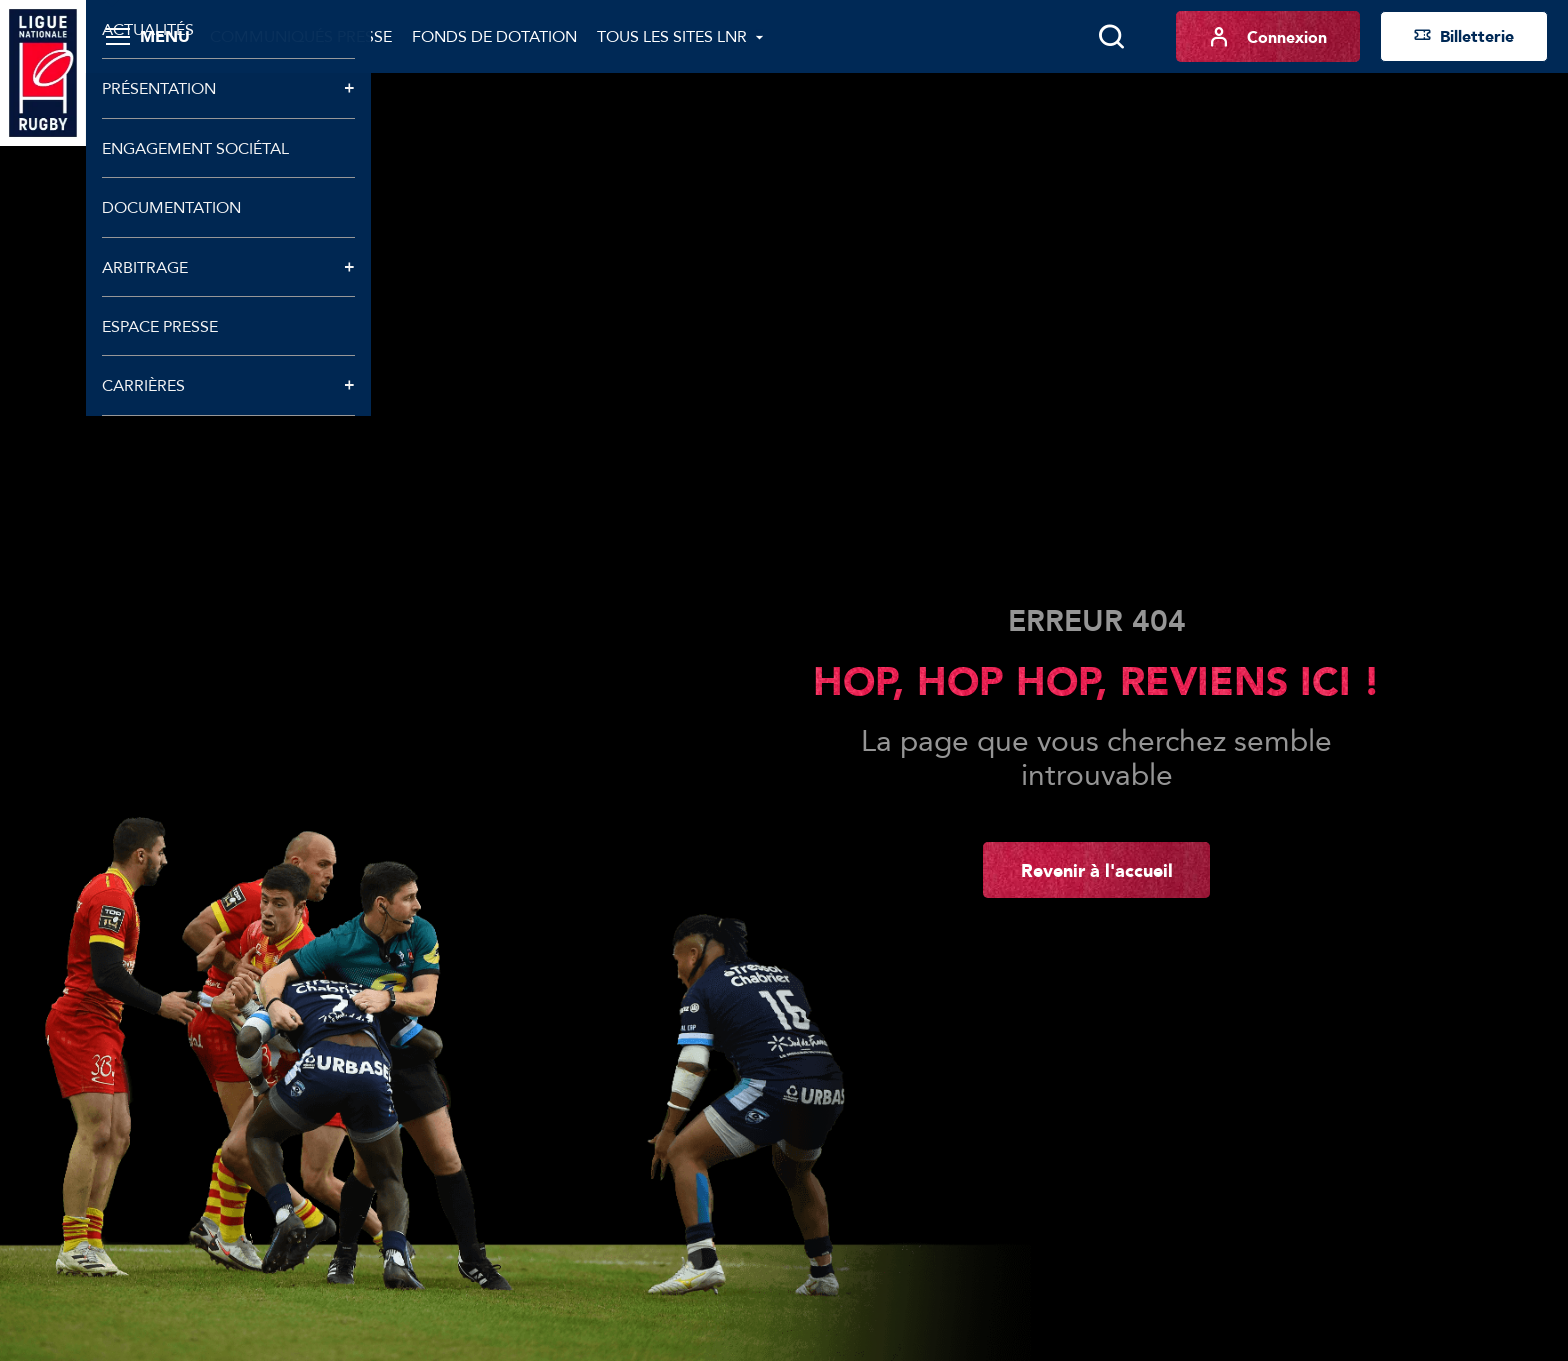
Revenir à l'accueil (1097, 870)
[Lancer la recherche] (1111, 37)
